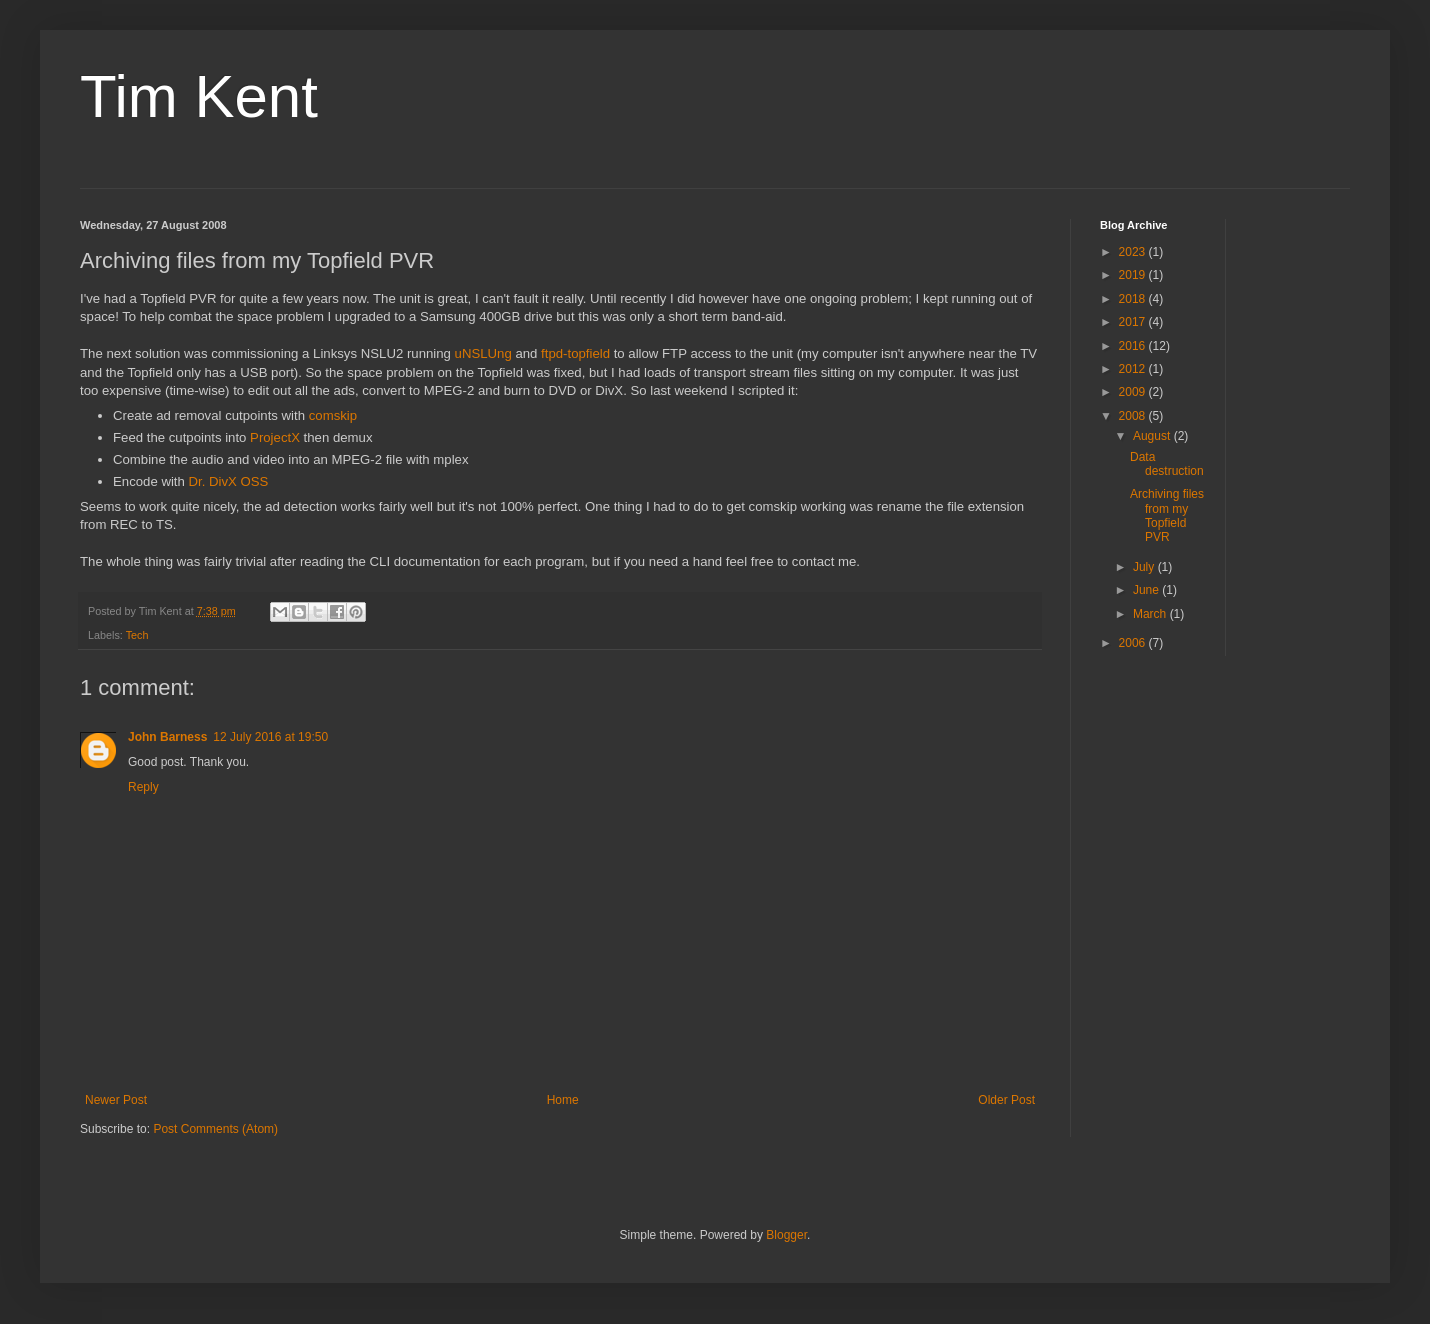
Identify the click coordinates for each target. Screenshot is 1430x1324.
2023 (1134, 252)
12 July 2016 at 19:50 (270, 737)
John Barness (167, 737)
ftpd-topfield (575, 353)
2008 (1134, 416)
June (1147, 590)
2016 (1134, 346)
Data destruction (1167, 464)
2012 (1134, 369)
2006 (1134, 643)
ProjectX (275, 437)
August (1153, 436)
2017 (1134, 322)
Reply (143, 787)
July (1145, 567)
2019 (1134, 275)
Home (563, 1100)
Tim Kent (199, 96)
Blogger (786, 1235)
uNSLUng (483, 353)
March (1151, 614)
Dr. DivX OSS (229, 481)
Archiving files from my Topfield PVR (1167, 515)
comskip (333, 415)
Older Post (1006, 1100)
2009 (1134, 392)
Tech (137, 635)
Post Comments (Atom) (215, 1129)
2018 (1134, 299)
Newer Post (116, 1100)
